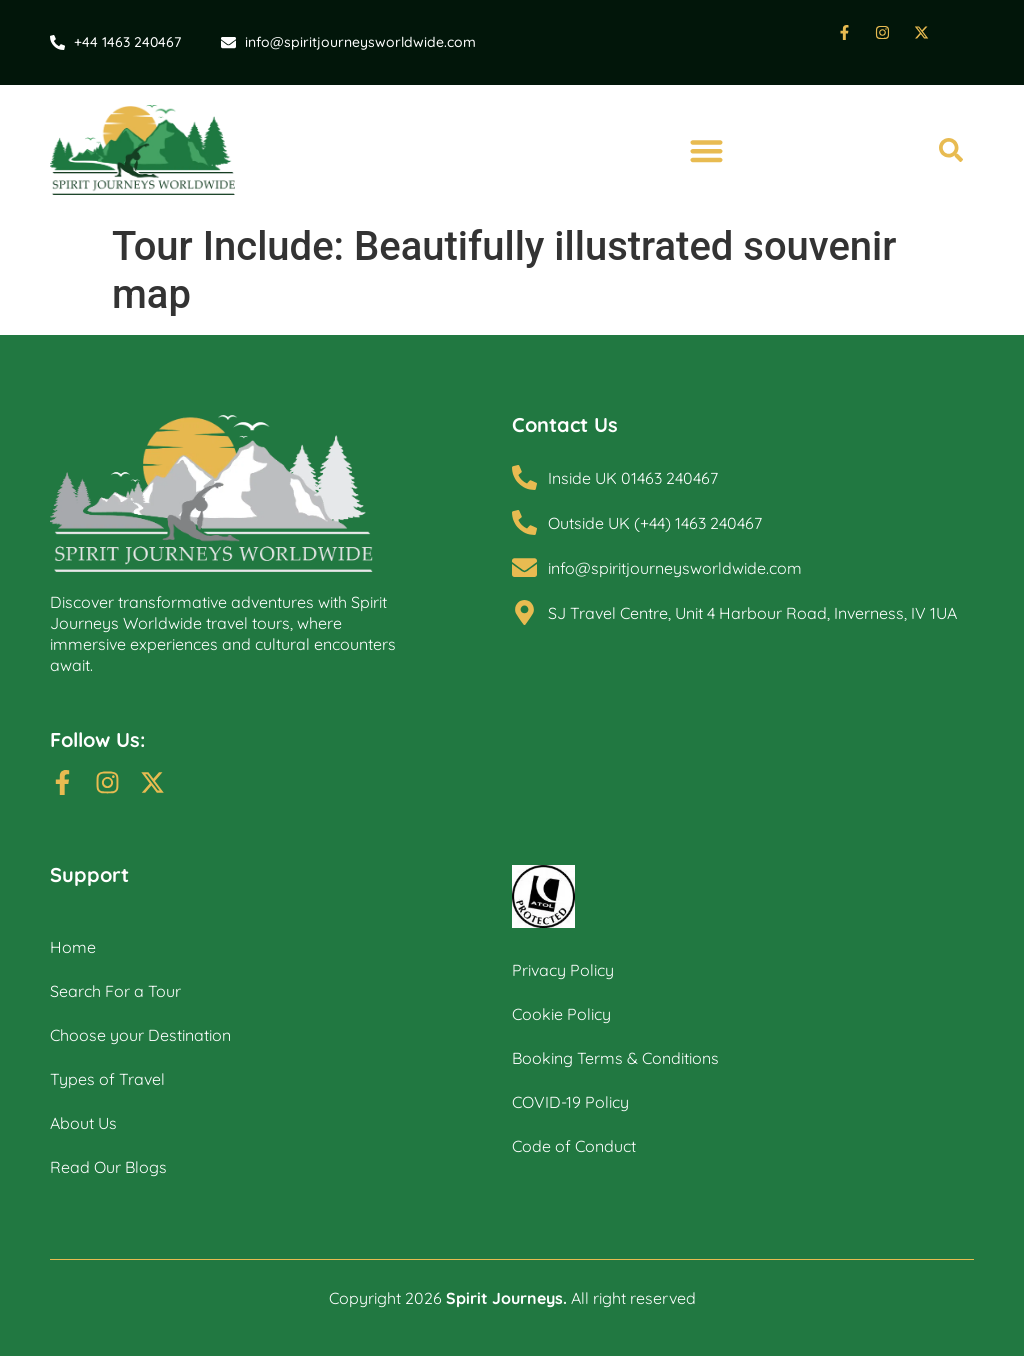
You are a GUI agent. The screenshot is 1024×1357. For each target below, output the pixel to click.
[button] (706, 150)
